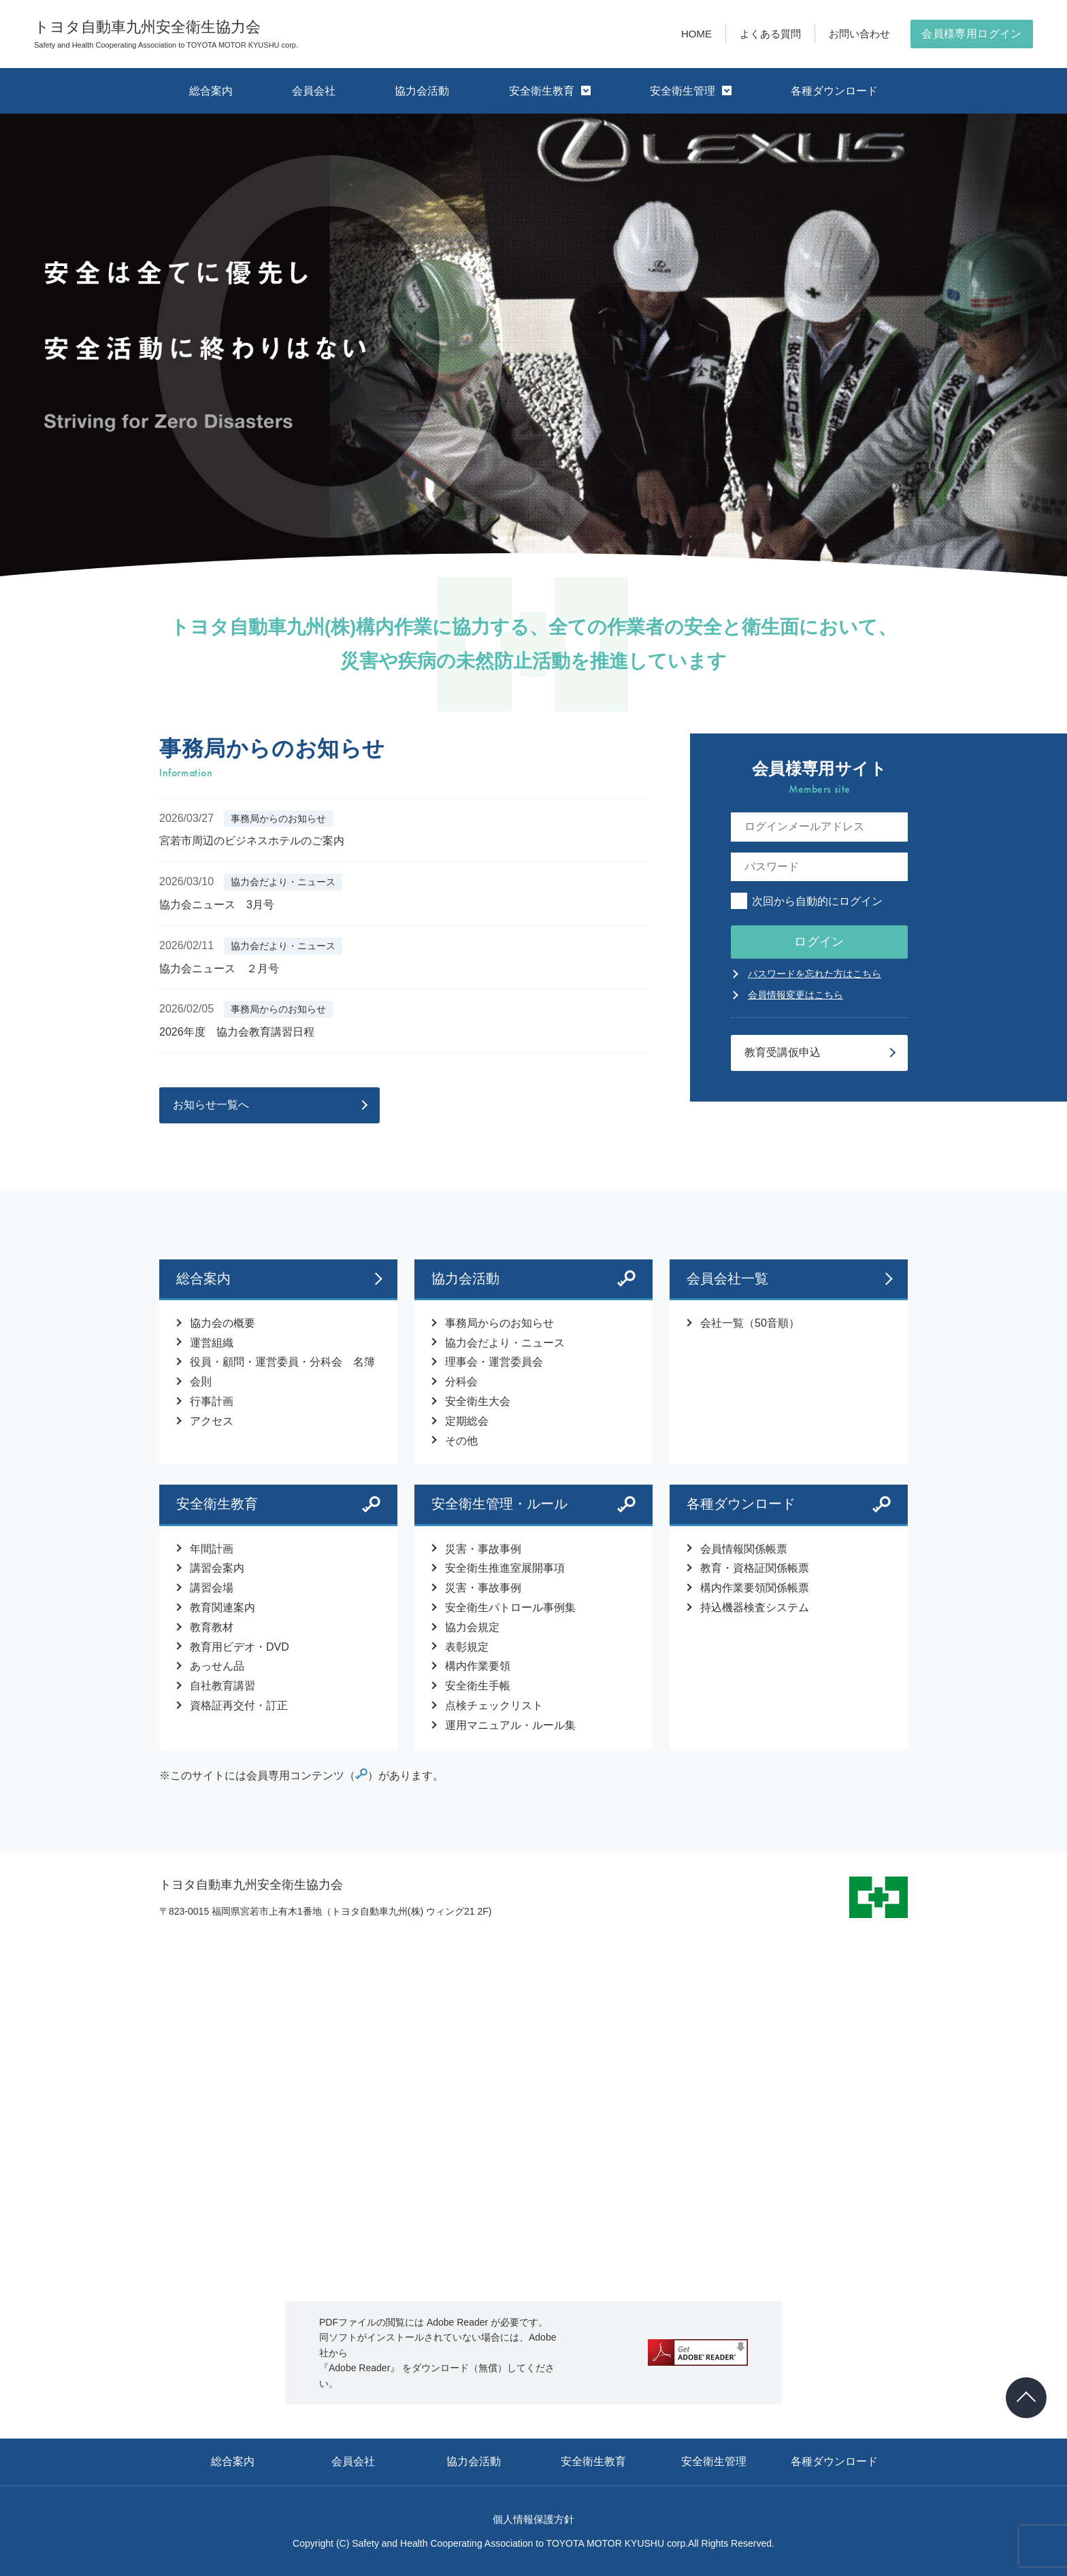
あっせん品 (217, 1666)
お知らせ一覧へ (211, 1104)
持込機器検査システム (754, 1607)
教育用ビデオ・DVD (239, 1647)
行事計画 (211, 1401)
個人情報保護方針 (533, 2519)
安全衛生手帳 (477, 1685)
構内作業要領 (477, 1666)
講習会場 (211, 1588)
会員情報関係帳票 (743, 1549)
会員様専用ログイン (971, 33)
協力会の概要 (222, 1323)
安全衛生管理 (691, 91)
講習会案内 (217, 1568)
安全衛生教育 (550, 91)
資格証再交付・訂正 (239, 1705)
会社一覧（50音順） (750, 1323)
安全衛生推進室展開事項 (505, 1568)
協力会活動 (422, 91)
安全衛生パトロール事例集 (510, 1607)
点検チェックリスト (494, 1705)
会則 (201, 1381)
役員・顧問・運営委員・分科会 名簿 (282, 1362)
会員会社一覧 (789, 1278)
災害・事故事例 (483, 1549)
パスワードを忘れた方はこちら (814, 973)
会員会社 (313, 91)
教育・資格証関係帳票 (754, 1568)
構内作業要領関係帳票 (754, 1588)
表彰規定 (467, 1647)
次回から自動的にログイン (807, 900)
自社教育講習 (222, 1685)
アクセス (211, 1421)
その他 (461, 1441)
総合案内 (211, 91)
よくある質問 (770, 33)
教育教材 (211, 1627)
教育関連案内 (222, 1607)
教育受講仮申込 (782, 1052)
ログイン (819, 941)
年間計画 (211, 1549)
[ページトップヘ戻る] (1026, 2397)
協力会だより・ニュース (505, 1343)
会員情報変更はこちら (795, 994)
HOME (696, 33)
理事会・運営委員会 (494, 1362)
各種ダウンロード (834, 91)
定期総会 (467, 1421)
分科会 (461, 1381)
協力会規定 (472, 1627)
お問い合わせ (859, 33)
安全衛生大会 (477, 1401)
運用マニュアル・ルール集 (510, 1725)
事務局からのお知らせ (499, 1323)
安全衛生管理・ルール (499, 1503)
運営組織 (211, 1343)
